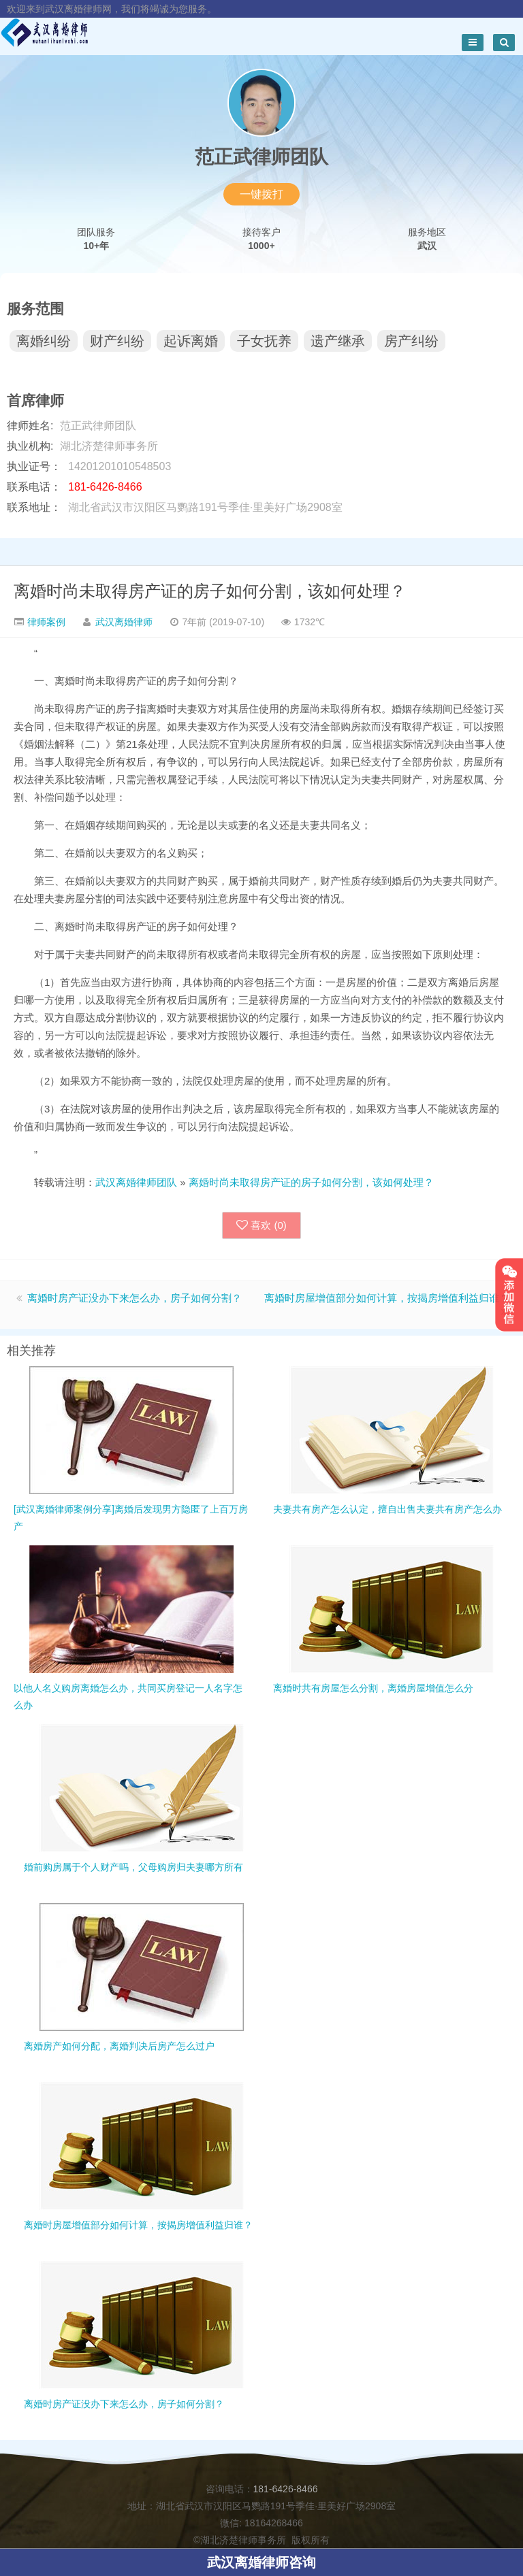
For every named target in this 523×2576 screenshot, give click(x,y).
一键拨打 (261, 194)
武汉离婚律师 (124, 621)
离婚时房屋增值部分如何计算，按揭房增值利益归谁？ (386, 1298)
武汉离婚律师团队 (136, 1182)
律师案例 (45, 621)
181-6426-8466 (285, 2488)
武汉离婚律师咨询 (261, 2562)
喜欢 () (261, 1225)
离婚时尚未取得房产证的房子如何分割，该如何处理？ (210, 591)
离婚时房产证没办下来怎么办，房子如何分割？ (134, 1298)
